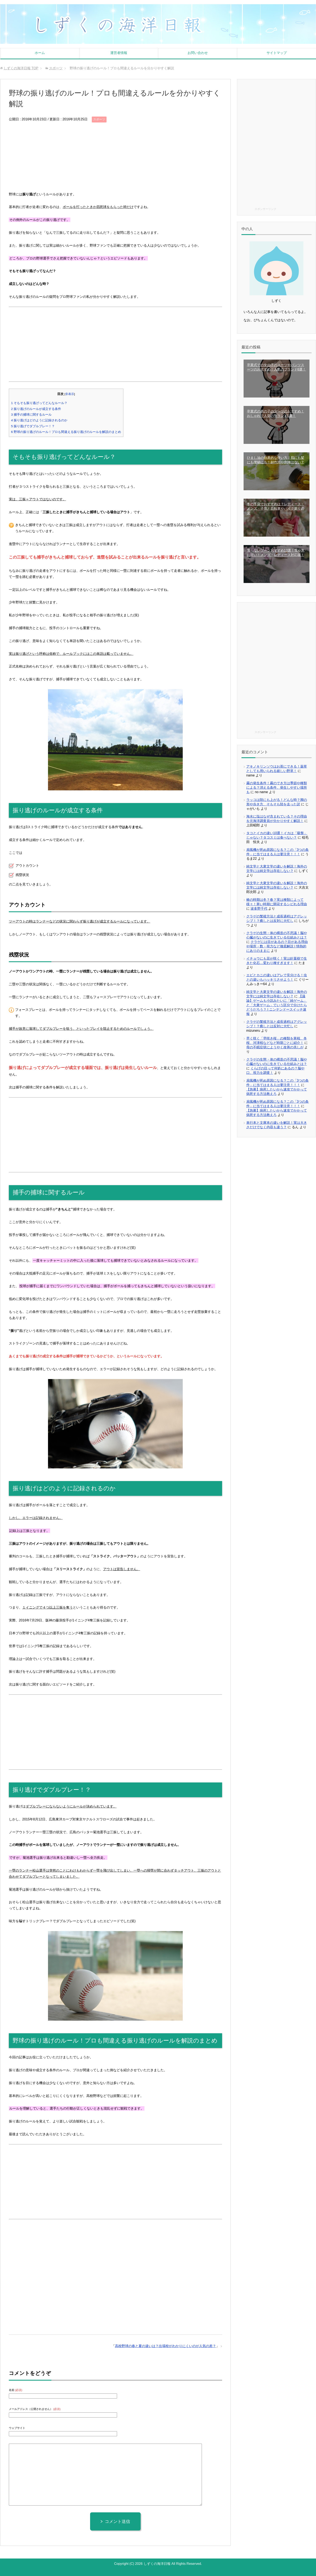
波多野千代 (259, 908)
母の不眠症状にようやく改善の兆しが (275, 1047)
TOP (21, 68)
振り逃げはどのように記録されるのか (39, 420)
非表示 (69, 394)
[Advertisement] (115, 155)
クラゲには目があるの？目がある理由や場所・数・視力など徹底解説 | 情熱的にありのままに (277, 946)
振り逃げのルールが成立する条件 (36, 409)
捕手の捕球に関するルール (31, 414)
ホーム (40, 53)
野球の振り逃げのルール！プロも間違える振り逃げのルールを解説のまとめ (66, 432)
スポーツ (99, 119)
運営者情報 (118, 53)
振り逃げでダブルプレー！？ (33, 426)
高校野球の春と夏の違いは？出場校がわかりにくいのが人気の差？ (165, 2346)
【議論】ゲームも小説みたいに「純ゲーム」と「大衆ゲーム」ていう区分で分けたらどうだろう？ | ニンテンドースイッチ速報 (276, 1005)
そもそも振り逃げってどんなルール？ (39, 403)
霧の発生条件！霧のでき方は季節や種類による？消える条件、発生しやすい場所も (276, 787)
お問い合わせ (198, 53)
